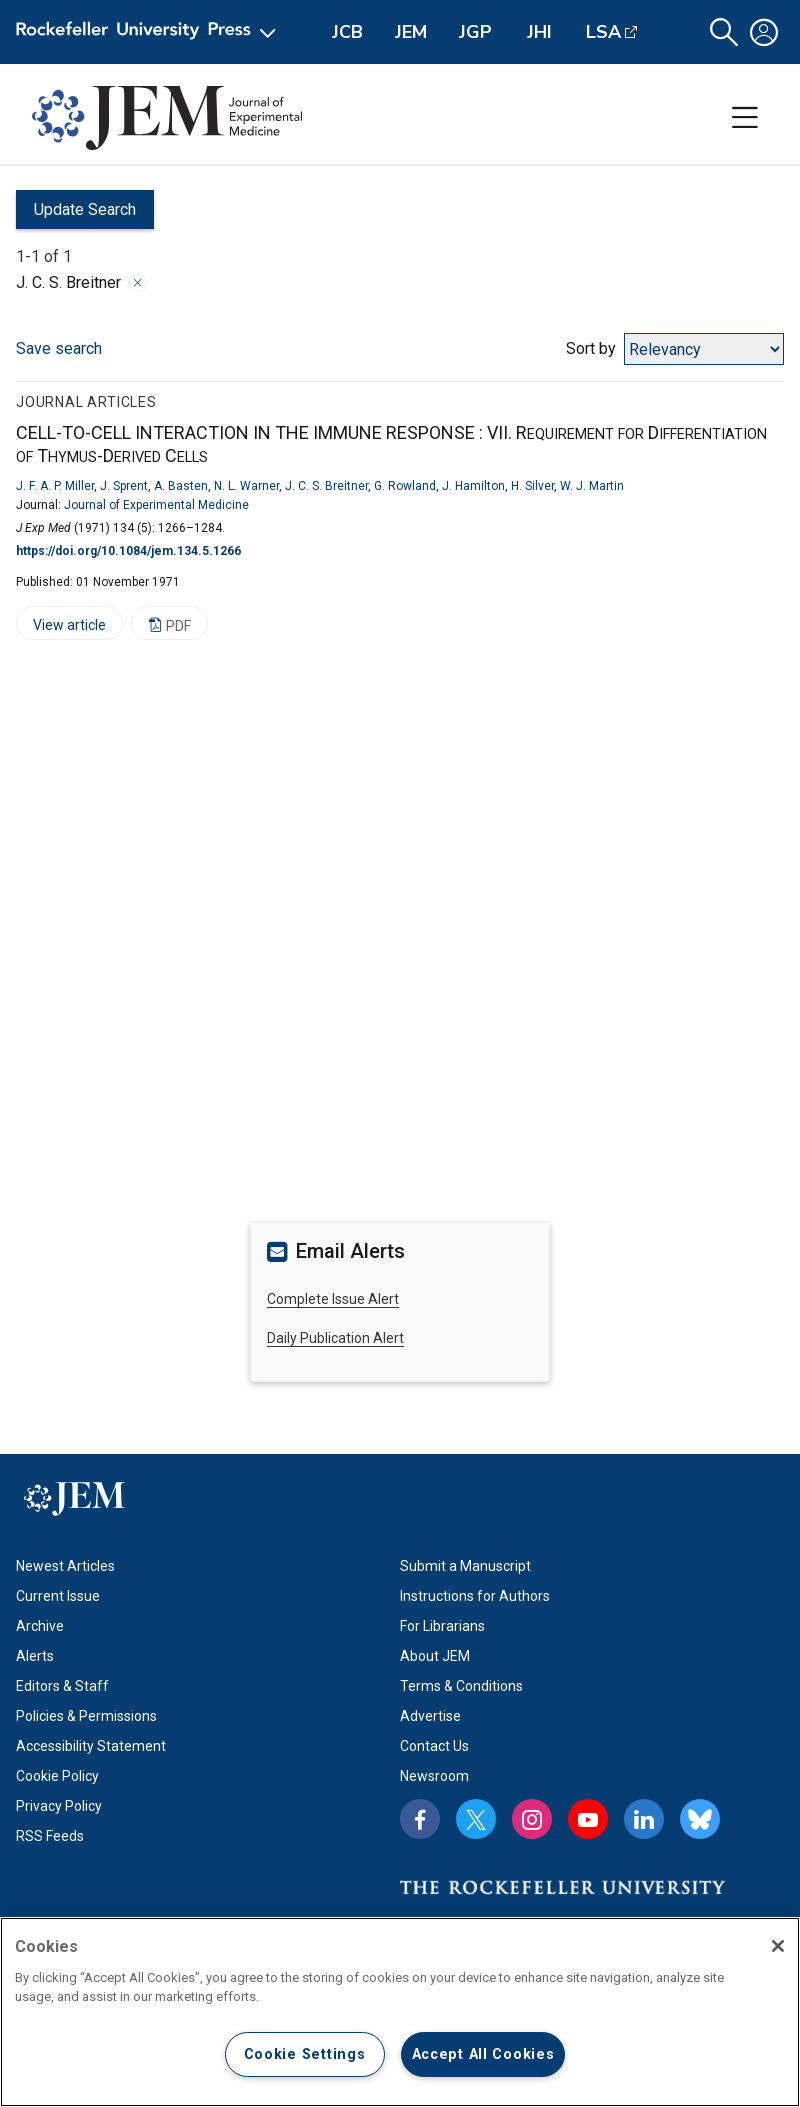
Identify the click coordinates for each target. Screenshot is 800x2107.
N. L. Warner (246, 486)
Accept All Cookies (483, 2054)
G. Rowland (405, 486)
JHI (539, 32)
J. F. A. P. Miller (55, 486)
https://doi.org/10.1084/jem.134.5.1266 (128, 551)
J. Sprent (124, 486)
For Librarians (442, 1626)
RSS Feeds (50, 1836)
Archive (40, 1626)
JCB (347, 32)
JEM (411, 32)
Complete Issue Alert (333, 1299)
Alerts (35, 1656)
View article (61, 628)
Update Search (76, 214)
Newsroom (434, 1776)
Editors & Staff (62, 1686)
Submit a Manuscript (465, 1566)
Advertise (430, 1716)
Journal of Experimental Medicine (156, 505)
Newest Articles (65, 1566)
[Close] (778, 1946)
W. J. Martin (592, 486)
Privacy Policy (59, 1806)
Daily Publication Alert (335, 1338)
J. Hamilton (473, 486)
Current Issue (58, 1596)
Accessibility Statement (91, 1746)
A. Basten (181, 486)
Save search (59, 348)
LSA (603, 32)
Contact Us (434, 1746)
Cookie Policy (57, 1776)
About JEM (435, 1656)
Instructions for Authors (475, 1596)
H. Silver (532, 486)
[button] (724, 32)
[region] (400, 2012)
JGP (475, 32)
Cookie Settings (305, 2054)
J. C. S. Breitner (326, 486)
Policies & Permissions (86, 1716)
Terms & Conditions (461, 1686)
